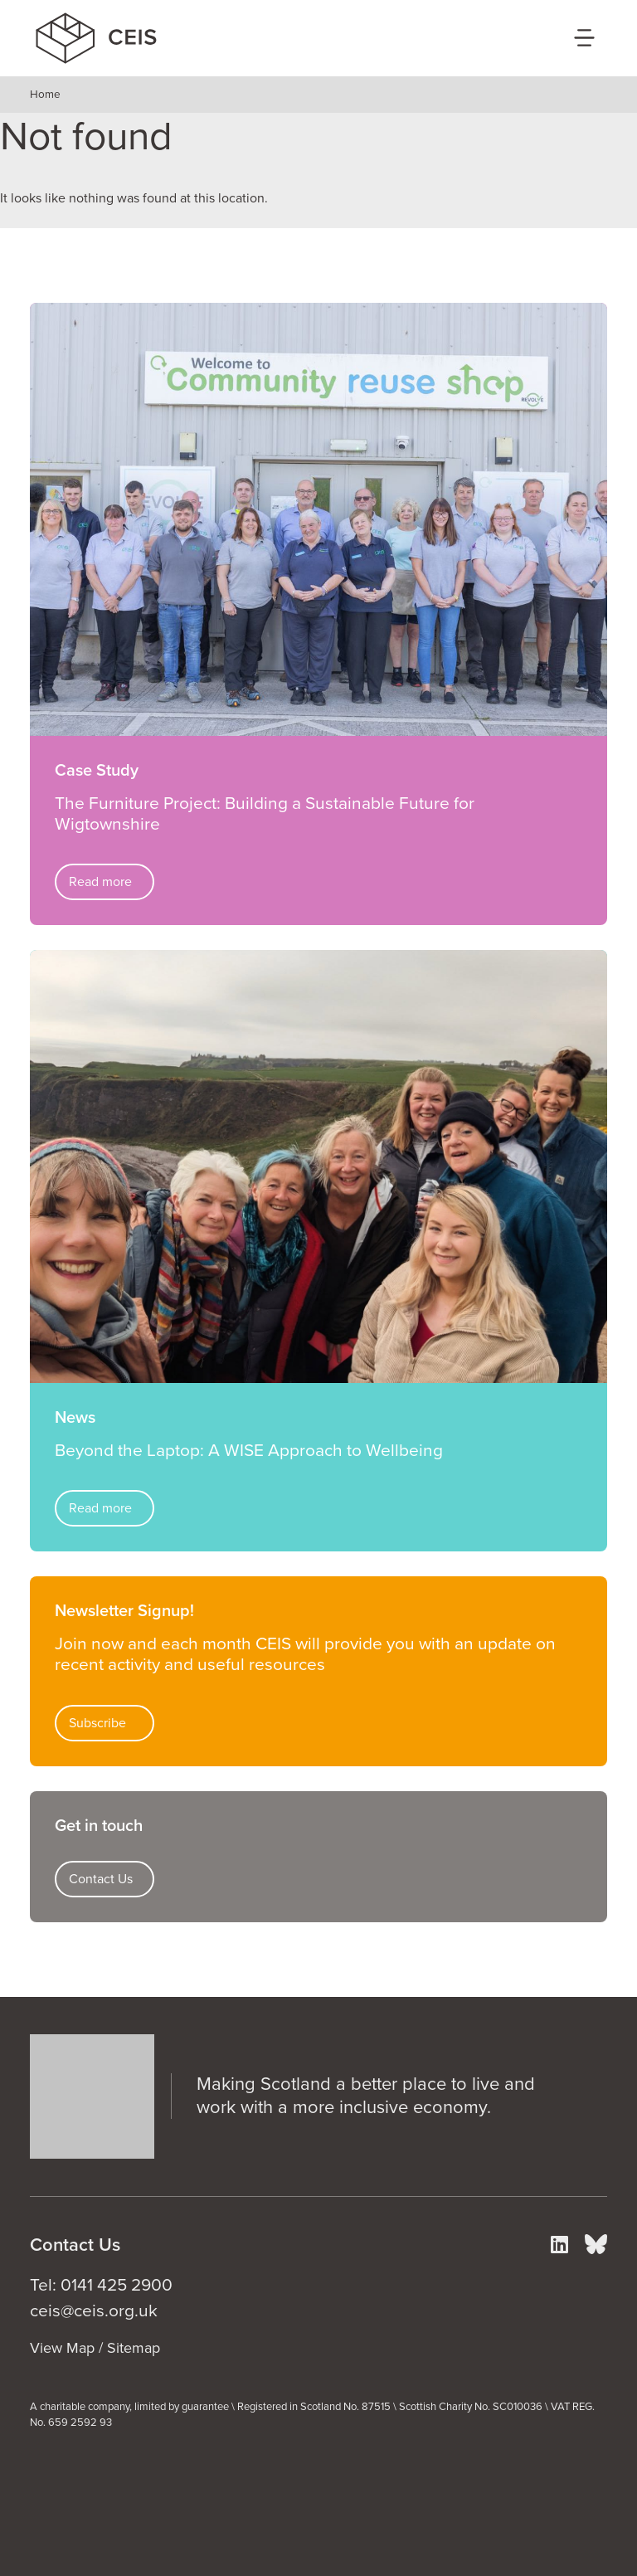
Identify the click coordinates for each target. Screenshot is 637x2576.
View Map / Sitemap (95, 2348)
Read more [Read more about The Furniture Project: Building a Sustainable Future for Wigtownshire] (100, 882)
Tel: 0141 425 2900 (101, 2285)
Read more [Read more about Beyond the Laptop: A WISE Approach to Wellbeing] (100, 1508)
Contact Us (101, 1879)
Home (45, 94)
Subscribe (97, 1723)
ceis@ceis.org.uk (94, 2311)
